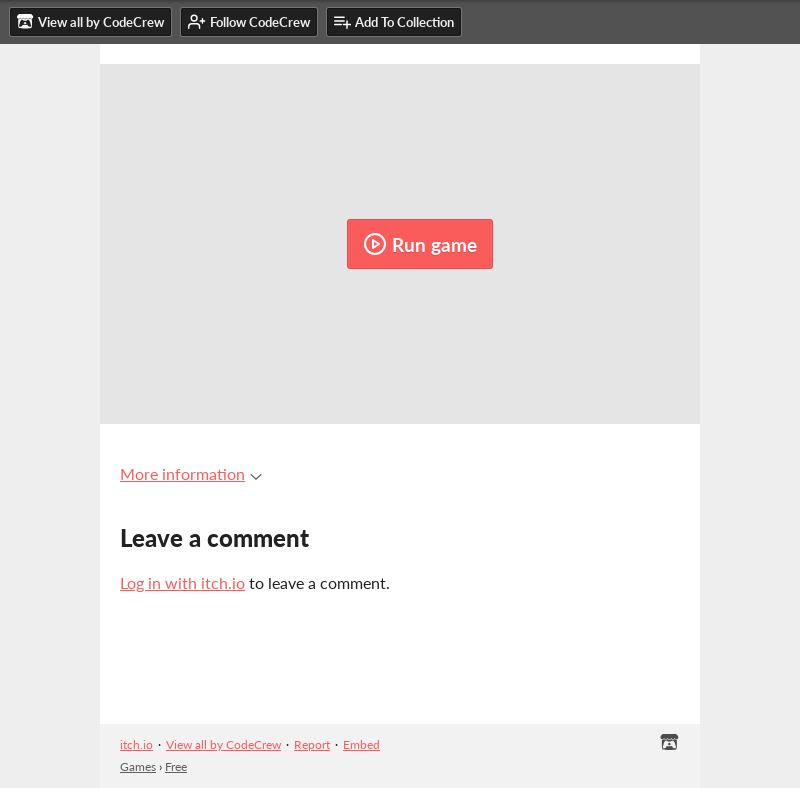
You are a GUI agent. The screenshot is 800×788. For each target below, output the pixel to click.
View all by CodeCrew (223, 744)
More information (191, 473)
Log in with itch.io (182, 582)
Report (312, 744)
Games (138, 766)
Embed (361, 744)
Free (176, 766)
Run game (420, 244)
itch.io (136, 744)
